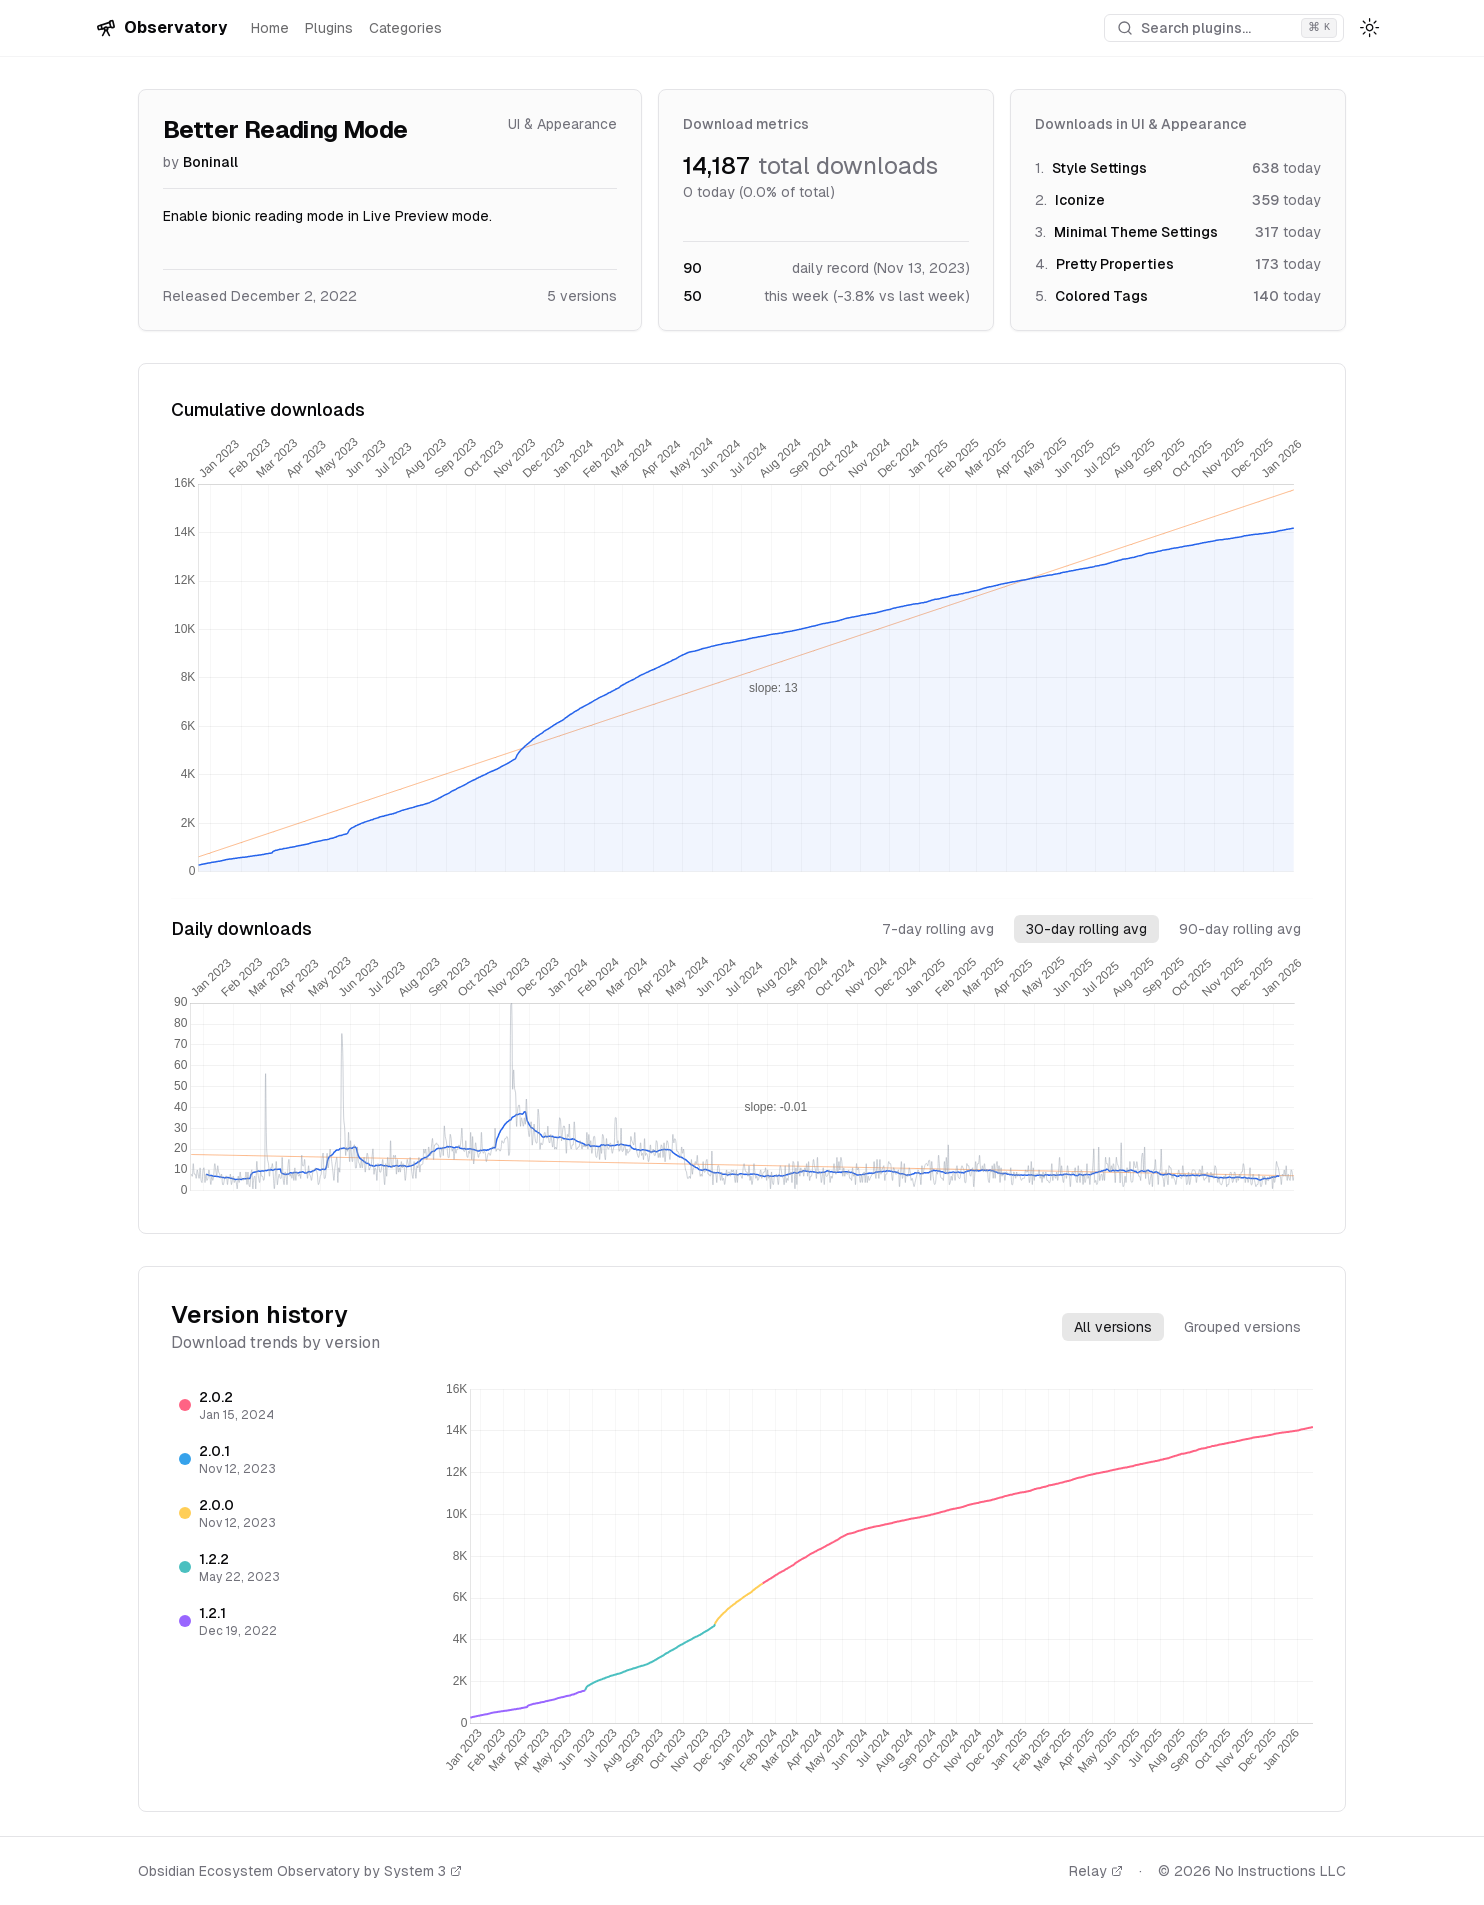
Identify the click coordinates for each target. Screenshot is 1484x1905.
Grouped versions (1242, 1327)
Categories (405, 28)
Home (270, 28)
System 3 (423, 1871)
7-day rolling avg (938, 929)
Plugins (329, 28)
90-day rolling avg (1240, 929)
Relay (1096, 1871)
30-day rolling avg (1086, 929)
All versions (1113, 1327)
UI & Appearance (562, 124)
